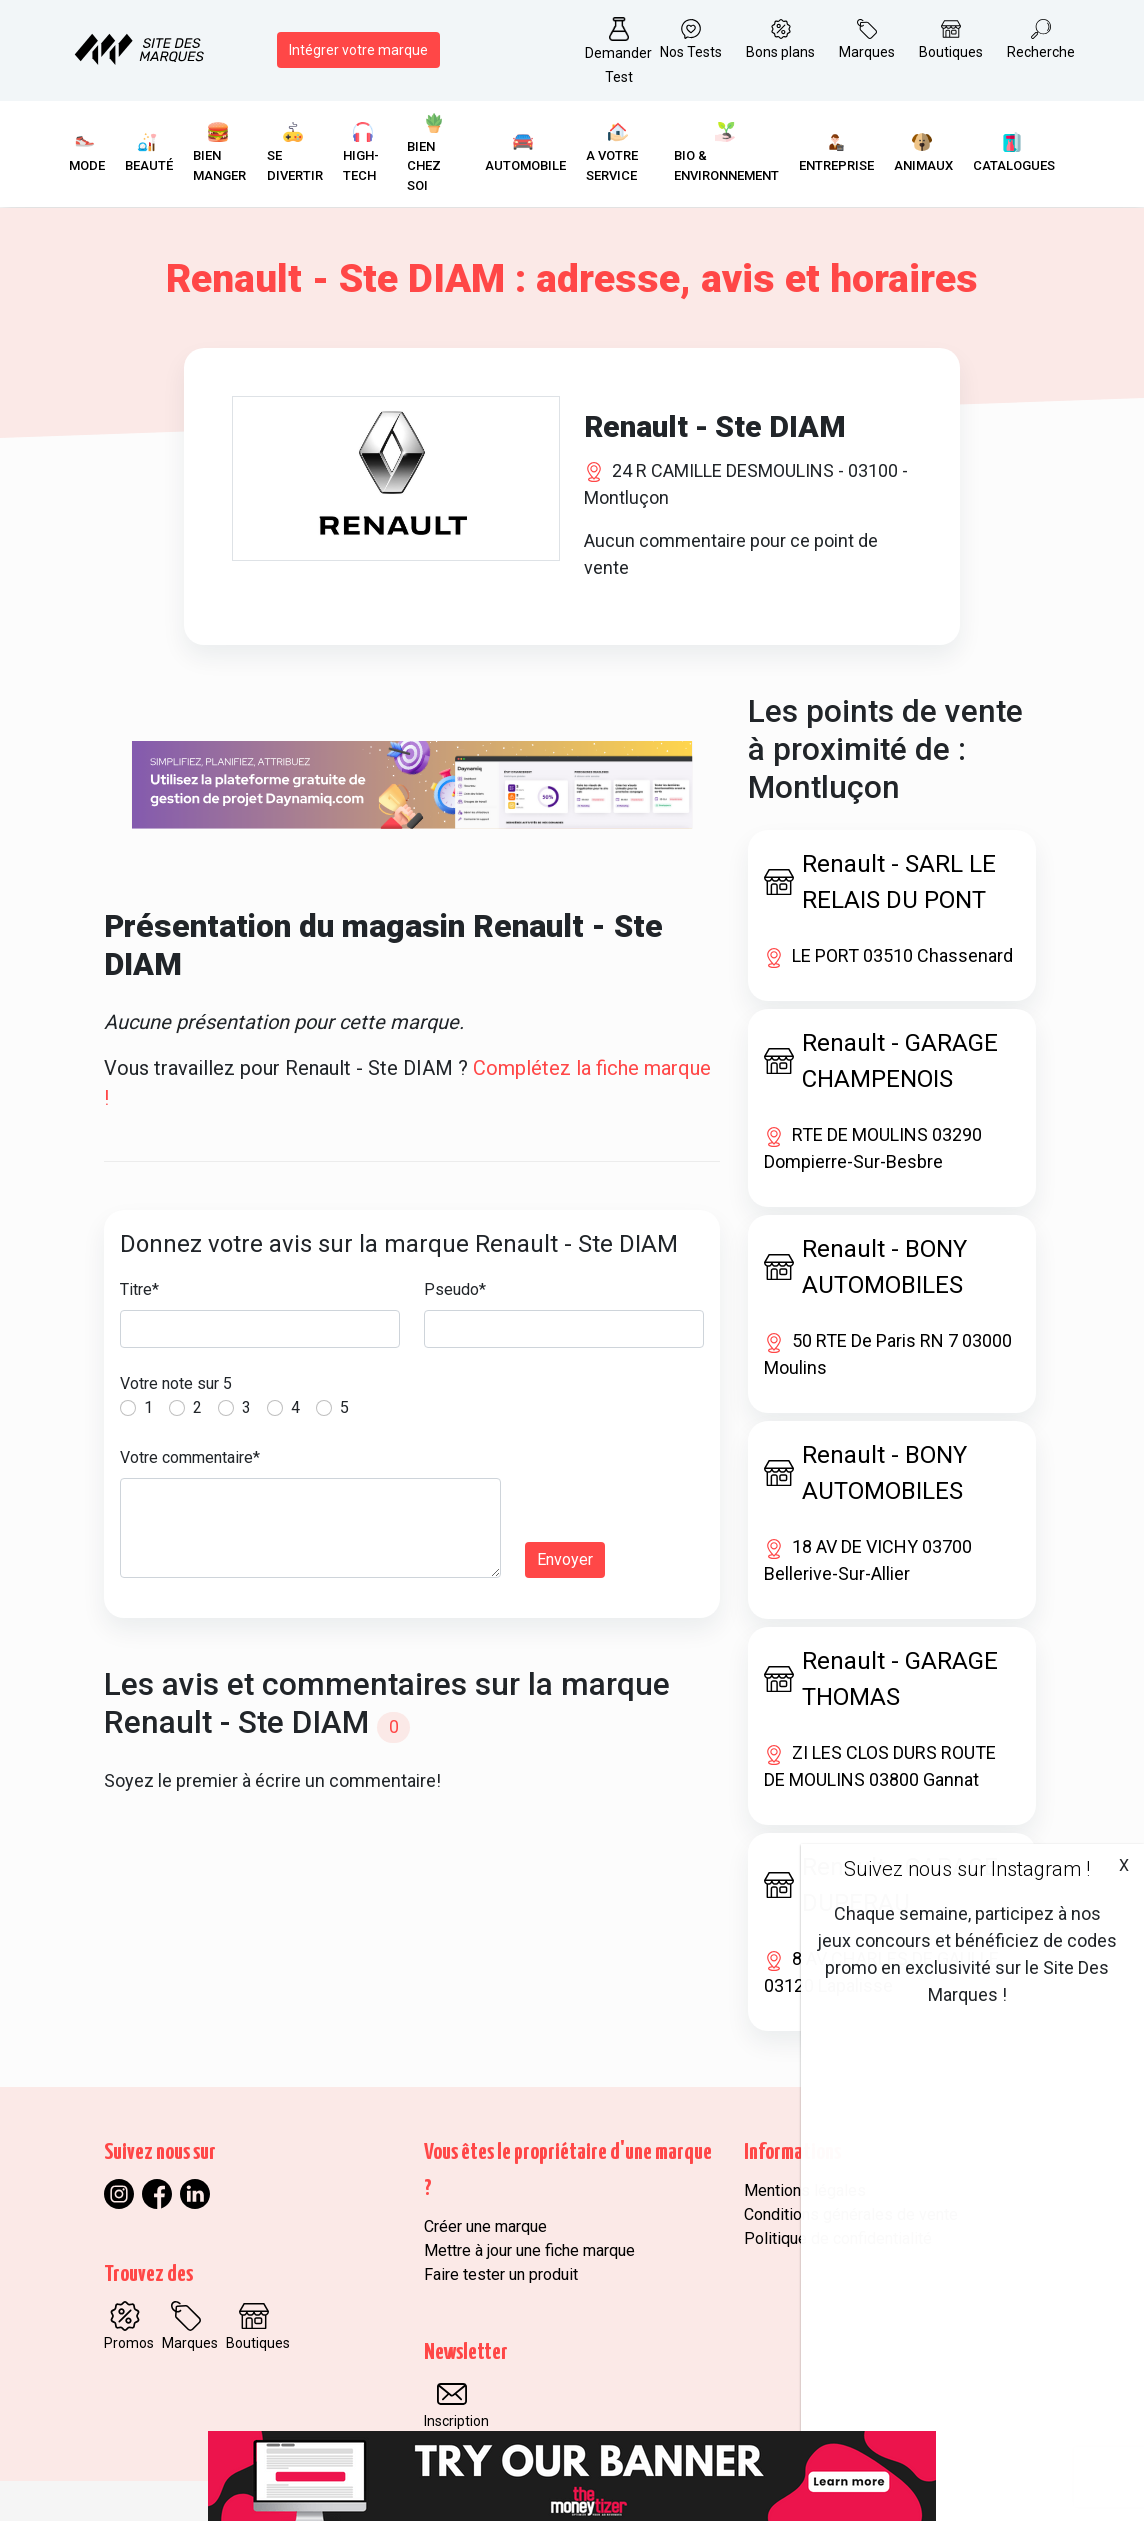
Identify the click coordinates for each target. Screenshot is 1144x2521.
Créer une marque (485, 2226)
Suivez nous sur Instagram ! (967, 1869)
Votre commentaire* (190, 1457)
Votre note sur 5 (176, 1383)
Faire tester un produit (501, 2274)
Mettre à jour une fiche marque (529, 2250)
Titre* (139, 1289)
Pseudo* (455, 1289)
